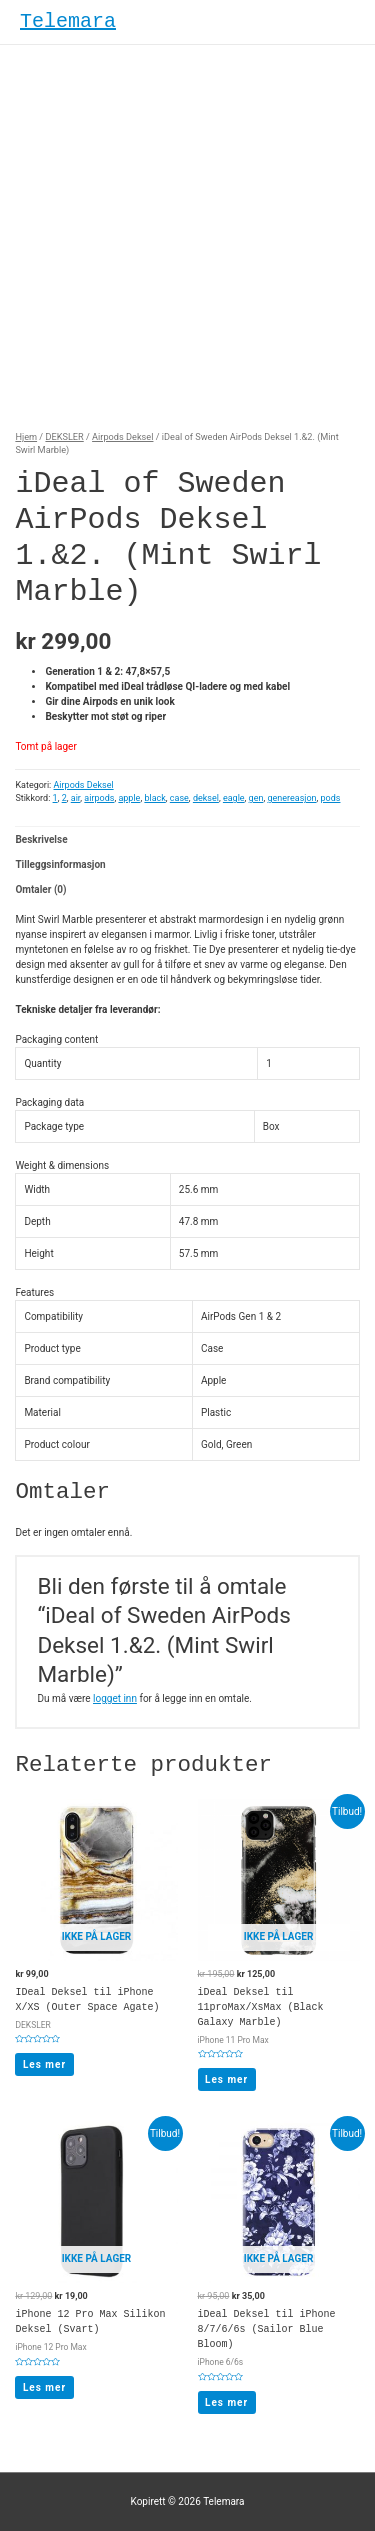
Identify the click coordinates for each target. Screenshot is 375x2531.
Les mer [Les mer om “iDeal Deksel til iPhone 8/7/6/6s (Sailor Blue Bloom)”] (226, 2402)
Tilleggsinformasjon (60, 864)
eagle (234, 798)
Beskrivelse (41, 839)
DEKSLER (64, 436)
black (154, 798)
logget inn (115, 1698)
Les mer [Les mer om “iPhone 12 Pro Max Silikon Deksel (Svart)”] (44, 2387)
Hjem (26, 436)
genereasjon (291, 798)
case (179, 798)
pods (331, 798)
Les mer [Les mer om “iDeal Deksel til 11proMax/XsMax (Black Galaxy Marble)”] (226, 2079)
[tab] (187, 839)
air (76, 798)
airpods (99, 798)
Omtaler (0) (40, 889)
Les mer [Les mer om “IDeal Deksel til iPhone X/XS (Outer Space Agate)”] (44, 2064)
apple (129, 798)
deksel (206, 798)
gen (256, 798)
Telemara (68, 21)
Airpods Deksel (122, 436)
